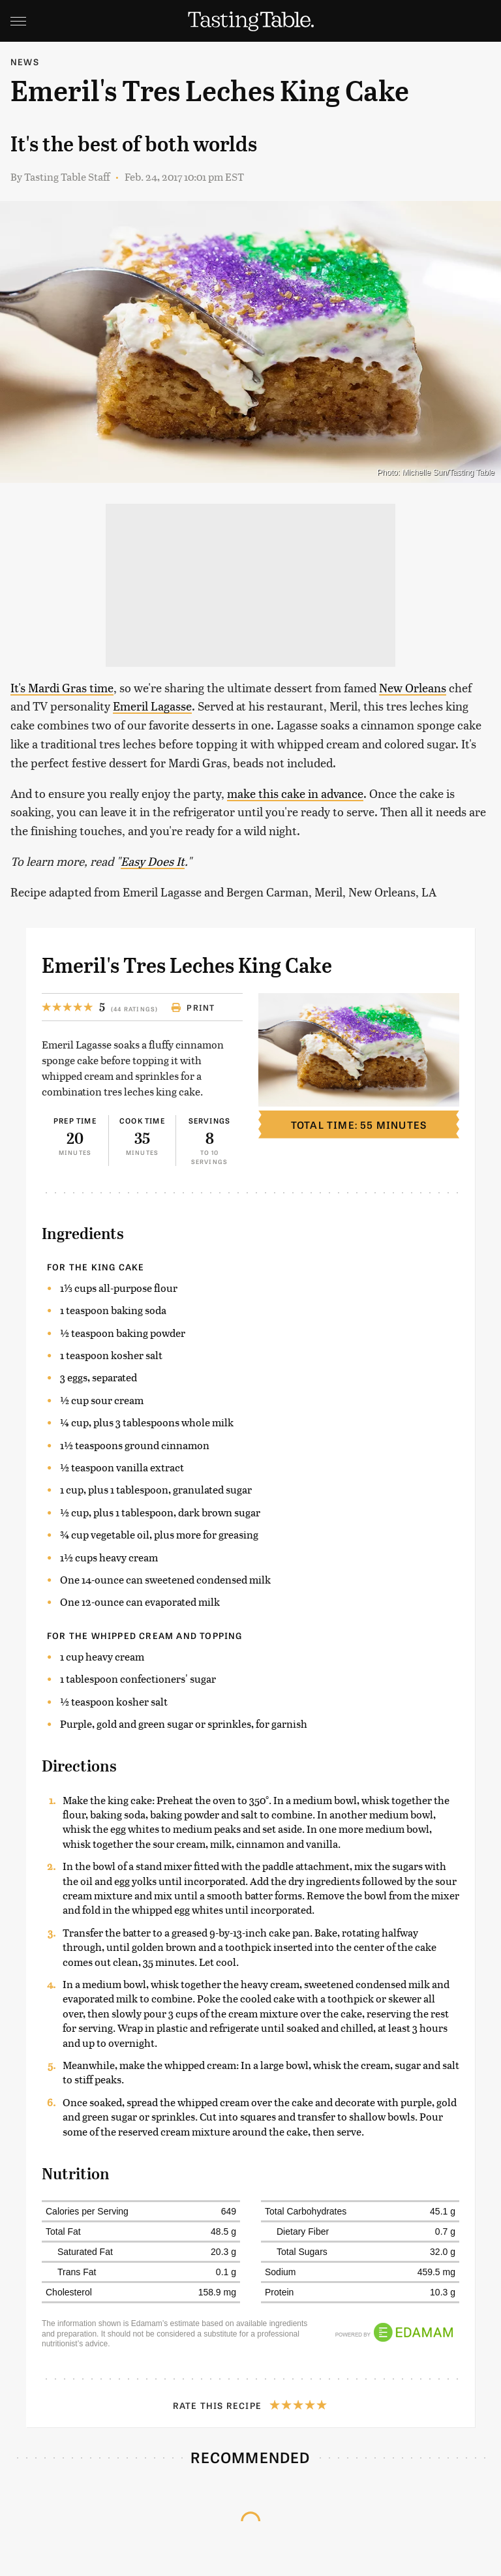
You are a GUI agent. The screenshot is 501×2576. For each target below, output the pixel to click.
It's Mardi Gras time (62, 687)
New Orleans (412, 687)
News (24, 61)
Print (193, 1007)
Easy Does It (153, 861)
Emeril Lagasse (152, 706)
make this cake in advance (295, 793)
